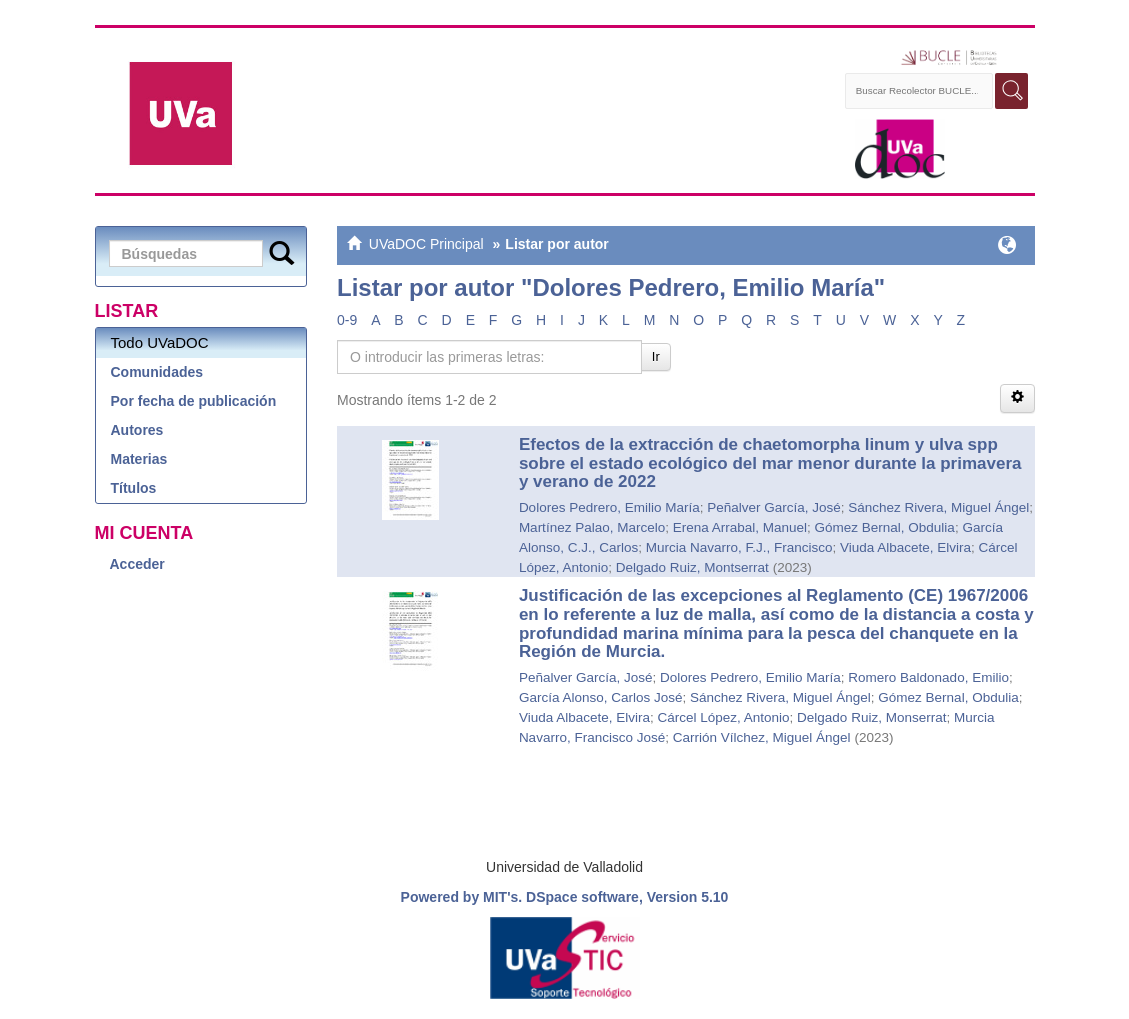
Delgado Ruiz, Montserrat (692, 567)
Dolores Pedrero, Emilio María (609, 507)
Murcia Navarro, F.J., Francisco (739, 547)
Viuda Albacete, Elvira (905, 547)
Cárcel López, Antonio (723, 717)
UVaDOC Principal (426, 244)
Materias (139, 459)
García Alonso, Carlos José (601, 697)
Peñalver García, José (774, 507)
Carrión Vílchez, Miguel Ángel (762, 737)
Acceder (137, 564)
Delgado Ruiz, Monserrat (871, 717)
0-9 (347, 320)
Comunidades (157, 372)
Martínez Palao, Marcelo (592, 527)
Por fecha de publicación (194, 401)
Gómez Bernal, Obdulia (885, 527)
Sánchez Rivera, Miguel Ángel (938, 507)
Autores (137, 430)
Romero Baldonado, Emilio (928, 677)
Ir (656, 356)
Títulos (134, 488)
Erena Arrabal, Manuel (740, 527)
